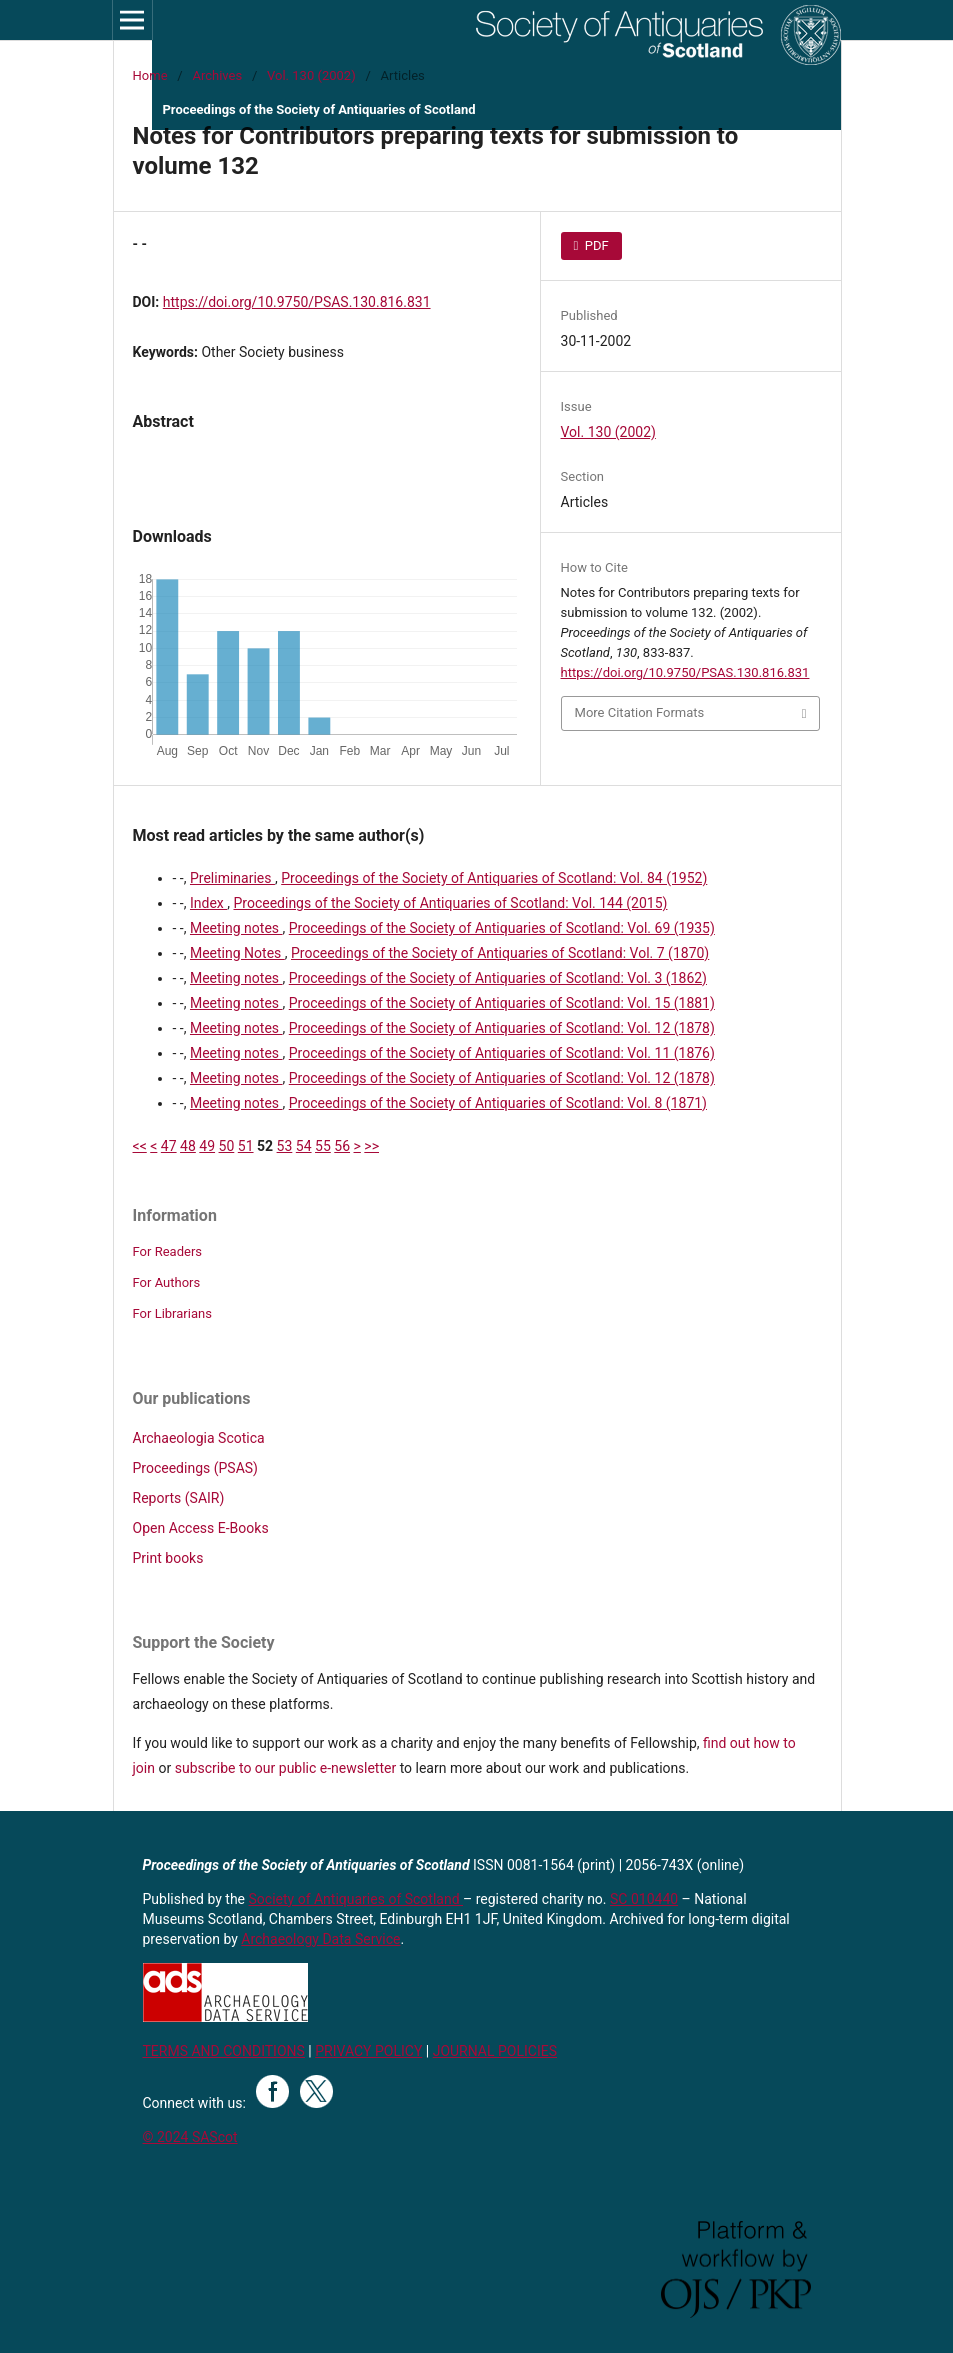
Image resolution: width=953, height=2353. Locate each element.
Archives (217, 75)
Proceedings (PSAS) (195, 1468)
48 (188, 1146)
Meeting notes (236, 928)
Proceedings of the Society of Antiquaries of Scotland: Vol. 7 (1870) (500, 953)
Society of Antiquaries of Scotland (356, 1899)
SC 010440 (644, 1899)
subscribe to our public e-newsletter (285, 1768)
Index (208, 903)
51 (246, 1146)
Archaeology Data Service (320, 1939)
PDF (595, 245)
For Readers (168, 1251)
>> (371, 1146)
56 (342, 1146)
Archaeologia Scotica (199, 1438)
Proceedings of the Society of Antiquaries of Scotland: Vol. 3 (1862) (498, 978)
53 (285, 1146)
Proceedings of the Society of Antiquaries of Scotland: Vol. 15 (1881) (502, 1003)
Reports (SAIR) (179, 1498)
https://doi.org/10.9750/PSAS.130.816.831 (297, 302)
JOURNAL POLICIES (495, 2051)
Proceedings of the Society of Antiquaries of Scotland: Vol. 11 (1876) (502, 1053)
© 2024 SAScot (190, 2137)
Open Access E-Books (201, 1528)
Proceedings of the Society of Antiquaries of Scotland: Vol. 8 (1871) (498, 1103)
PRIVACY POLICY (368, 2051)
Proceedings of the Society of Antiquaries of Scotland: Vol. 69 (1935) (502, 928)
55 (323, 1146)
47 (169, 1146)
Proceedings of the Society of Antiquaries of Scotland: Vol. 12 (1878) (502, 1028)
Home (150, 75)
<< (140, 1146)
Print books (168, 1558)
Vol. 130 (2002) (311, 75)
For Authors (167, 1282)
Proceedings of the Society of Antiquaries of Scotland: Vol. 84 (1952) (494, 878)
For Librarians (172, 1313)
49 (207, 1146)
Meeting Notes (237, 953)
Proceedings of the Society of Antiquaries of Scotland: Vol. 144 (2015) (450, 903)
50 (227, 1146)
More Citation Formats (640, 712)
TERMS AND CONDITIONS (224, 2051)
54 (304, 1146)
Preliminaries (232, 878)
